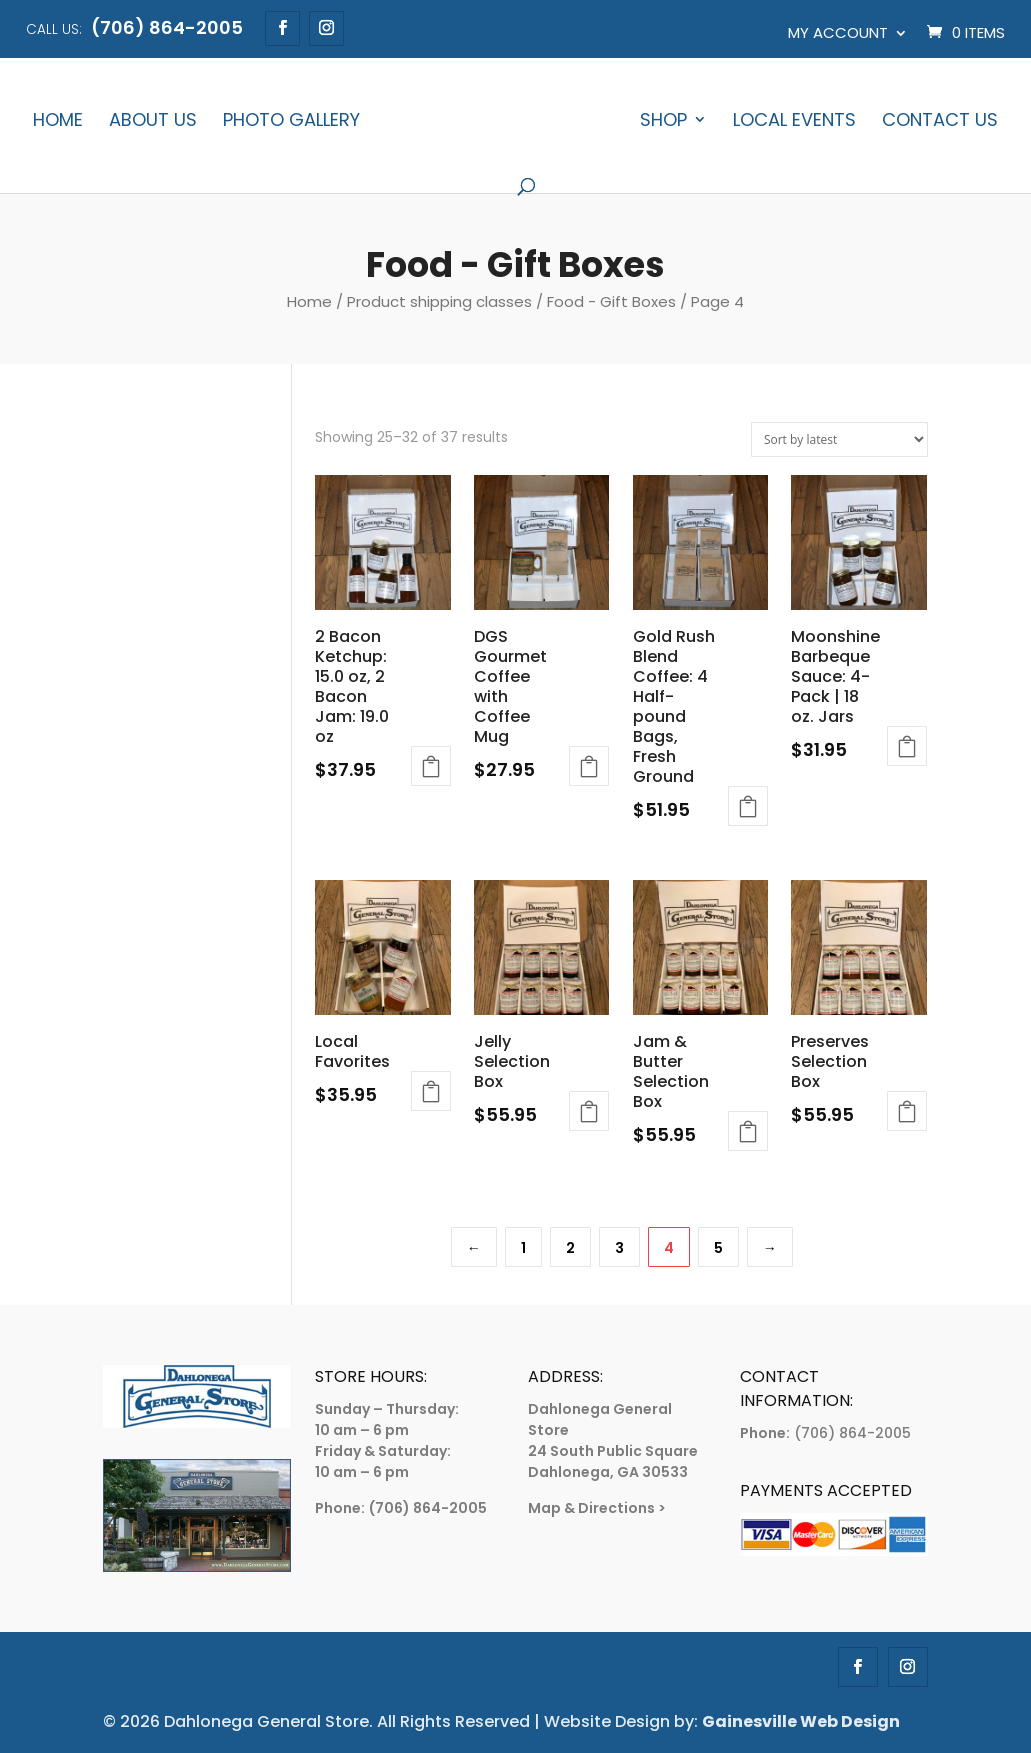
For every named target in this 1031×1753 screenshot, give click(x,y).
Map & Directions (591, 1508)
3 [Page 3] (619, 1248)
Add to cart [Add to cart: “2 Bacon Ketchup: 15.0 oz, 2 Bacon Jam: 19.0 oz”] (431, 766)
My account (838, 32)
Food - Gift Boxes (611, 301)
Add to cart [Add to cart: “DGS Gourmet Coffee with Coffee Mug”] (589, 766)
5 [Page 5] (718, 1248)
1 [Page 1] (523, 1248)
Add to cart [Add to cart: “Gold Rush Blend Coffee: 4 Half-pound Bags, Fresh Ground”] (748, 806)
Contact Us (940, 121)
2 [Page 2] (570, 1248)
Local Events (794, 121)
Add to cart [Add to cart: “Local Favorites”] (431, 1091)
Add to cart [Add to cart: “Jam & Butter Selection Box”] (748, 1131)
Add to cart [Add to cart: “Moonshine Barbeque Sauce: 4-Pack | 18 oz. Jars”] (907, 746)
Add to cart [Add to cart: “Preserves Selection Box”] (907, 1111)
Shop (663, 121)
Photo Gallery (291, 121)
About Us (153, 121)
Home (58, 121)
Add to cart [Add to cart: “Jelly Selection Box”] (589, 1111)
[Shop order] (839, 439)
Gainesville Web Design (801, 1721)
